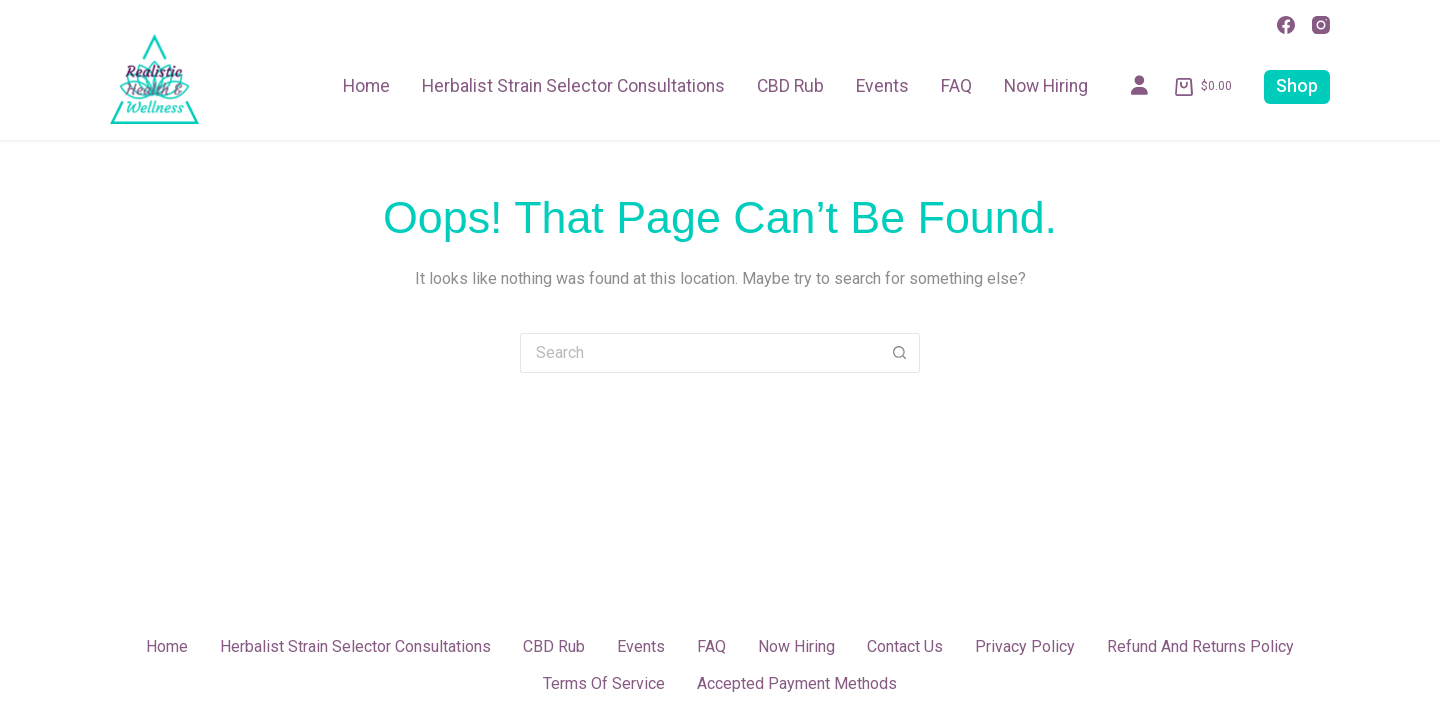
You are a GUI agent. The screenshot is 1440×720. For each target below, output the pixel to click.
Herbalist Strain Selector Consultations (573, 86)
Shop (1297, 86)
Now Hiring (1046, 86)
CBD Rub (790, 86)
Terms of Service (604, 683)
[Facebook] (1286, 25)
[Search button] (900, 353)
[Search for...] (700, 353)
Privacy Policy (1025, 646)
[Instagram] (1321, 25)
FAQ (956, 86)
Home (366, 86)
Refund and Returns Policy (1200, 646)
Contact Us (905, 646)
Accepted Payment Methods (797, 683)
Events (882, 86)
